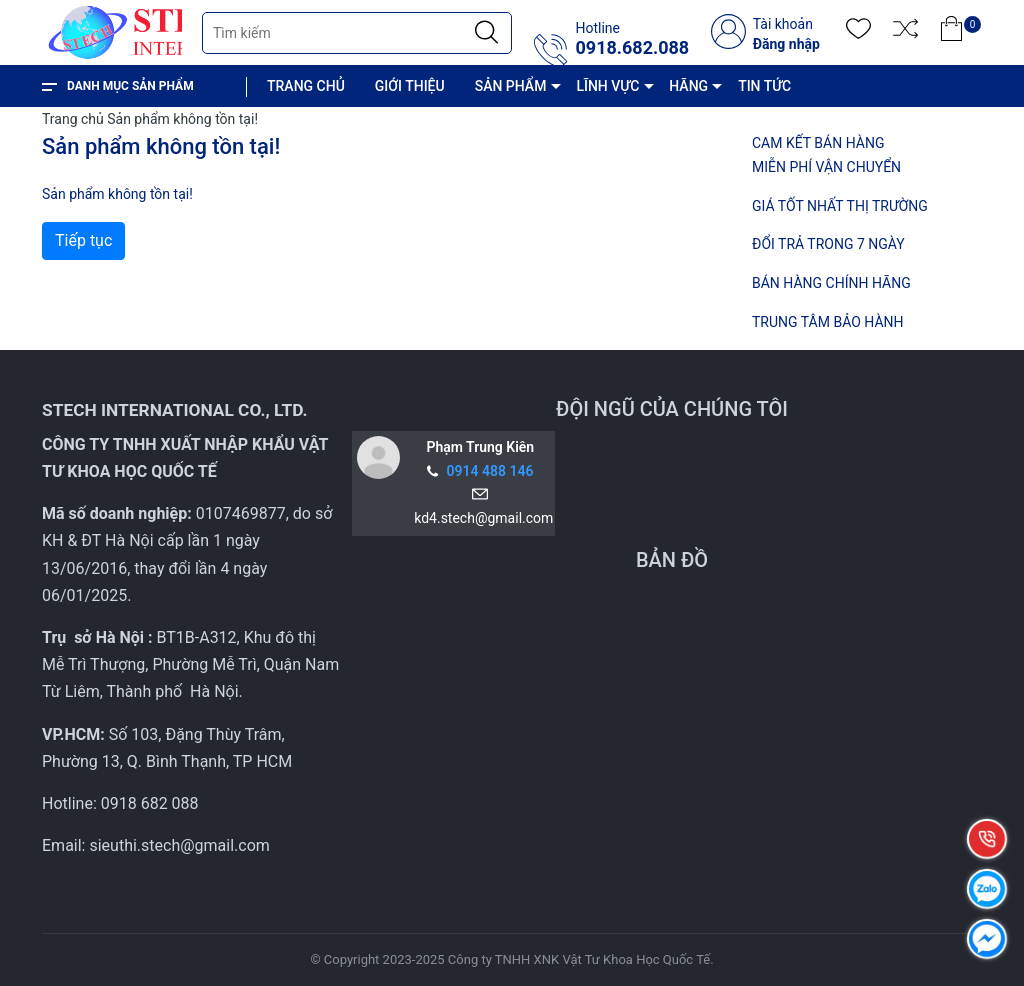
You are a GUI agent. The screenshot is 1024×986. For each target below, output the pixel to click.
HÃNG (688, 86)
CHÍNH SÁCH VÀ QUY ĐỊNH (368, 128)
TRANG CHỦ (306, 86)
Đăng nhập (786, 44)
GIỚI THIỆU (410, 86)
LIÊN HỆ (509, 128)
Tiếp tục (83, 240)
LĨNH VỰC (607, 86)
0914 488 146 (490, 471)
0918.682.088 (632, 48)
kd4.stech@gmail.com (480, 518)
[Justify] (486, 33)
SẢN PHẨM (511, 86)
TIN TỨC (764, 86)
